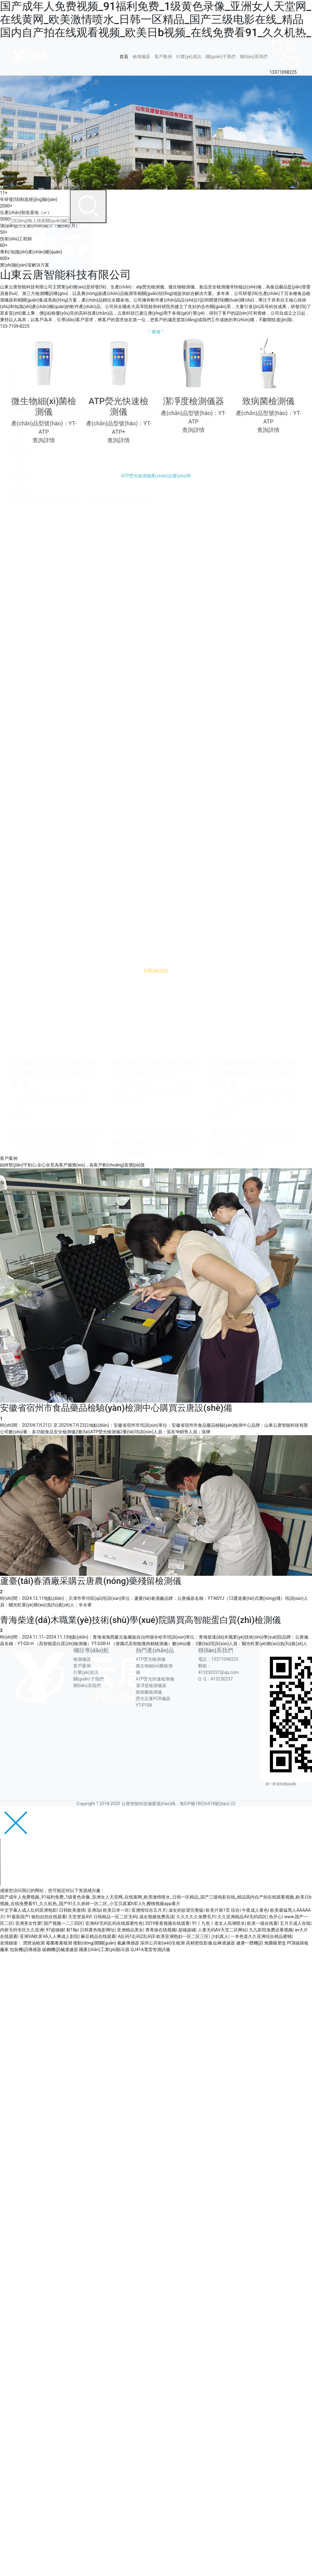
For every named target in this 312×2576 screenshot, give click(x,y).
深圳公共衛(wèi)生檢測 (162, 1942)
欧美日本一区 (116, 1910)
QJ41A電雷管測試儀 (150, 1949)
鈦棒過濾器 (224, 1942)
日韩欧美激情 (72, 1910)
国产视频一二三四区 (63, 1923)
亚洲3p (94, 1910)
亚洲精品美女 (130, 1929)
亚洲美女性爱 (28, 1923)
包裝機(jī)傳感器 (25, 1949)
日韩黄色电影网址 (97, 1929)
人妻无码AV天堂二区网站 (222, 1929)
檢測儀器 (141, 56)
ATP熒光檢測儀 (150, 1659)
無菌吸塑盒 (275, 1942)
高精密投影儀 (199, 1942)
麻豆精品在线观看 (98, 1936)
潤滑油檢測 (34, 1942)
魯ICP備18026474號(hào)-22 (208, 1803)
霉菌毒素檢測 (59, 1942)
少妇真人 (219, 1936)
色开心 (275, 1916)
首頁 (123, 56)
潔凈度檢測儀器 (151, 1685)
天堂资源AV (79, 1916)
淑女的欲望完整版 (185, 1910)
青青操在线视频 (160, 1929)
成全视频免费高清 (156, 1916)
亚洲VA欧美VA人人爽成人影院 (49, 1936)
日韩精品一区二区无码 (115, 1916)
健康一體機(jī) (249, 1942)
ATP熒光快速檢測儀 (155, 1678)
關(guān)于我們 (221, 56)
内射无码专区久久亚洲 (22, 1929)
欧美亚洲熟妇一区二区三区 (182, 1936)
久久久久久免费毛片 (196, 1916)
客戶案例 (163, 56)
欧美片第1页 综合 (223, 1910)
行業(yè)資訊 (188, 56)
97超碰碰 (55, 1929)
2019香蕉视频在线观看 (167, 1923)
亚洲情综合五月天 (148, 1910)
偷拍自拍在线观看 (48, 1916)
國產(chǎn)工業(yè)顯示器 (104, 1949)
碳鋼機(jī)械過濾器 (60, 1949)
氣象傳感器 (128, 1942)
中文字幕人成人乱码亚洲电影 (28, 1910)
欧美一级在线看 (262, 1923)
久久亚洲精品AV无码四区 (241, 1916)
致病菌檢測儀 (149, 1692)
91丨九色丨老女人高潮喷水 (218, 1923)
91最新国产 (18, 1916)
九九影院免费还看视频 (271, 1929)
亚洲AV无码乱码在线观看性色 (114, 1923)
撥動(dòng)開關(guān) (94, 1942)
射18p (72, 1929)
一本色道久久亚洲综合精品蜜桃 (261, 1936)
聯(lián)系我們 (253, 56)
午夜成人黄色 (255, 1910)
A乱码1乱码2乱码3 (136, 1936)
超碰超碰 (187, 1929)
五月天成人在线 (295, 1923)
